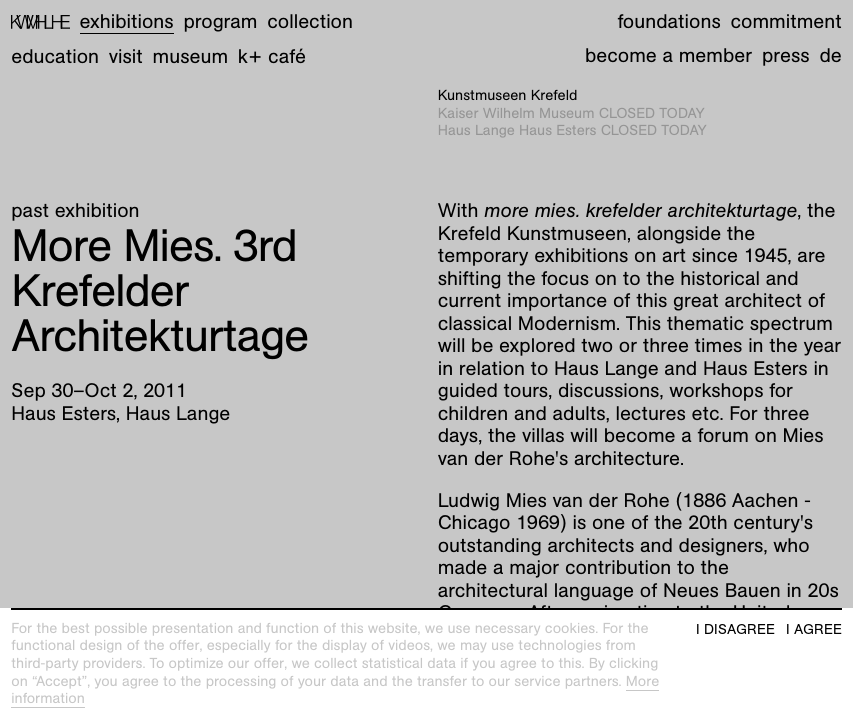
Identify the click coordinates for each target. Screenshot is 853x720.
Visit (126, 57)
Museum (191, 57)
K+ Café (272, 57)
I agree (814, 629)
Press (786, 56)
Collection (310, 22)
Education (55, 57)
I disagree (735, 629)
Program (220, 22)
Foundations (668, 22)
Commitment (785, 22)
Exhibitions (127, 22)
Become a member (668, 56)
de (830, 56)
